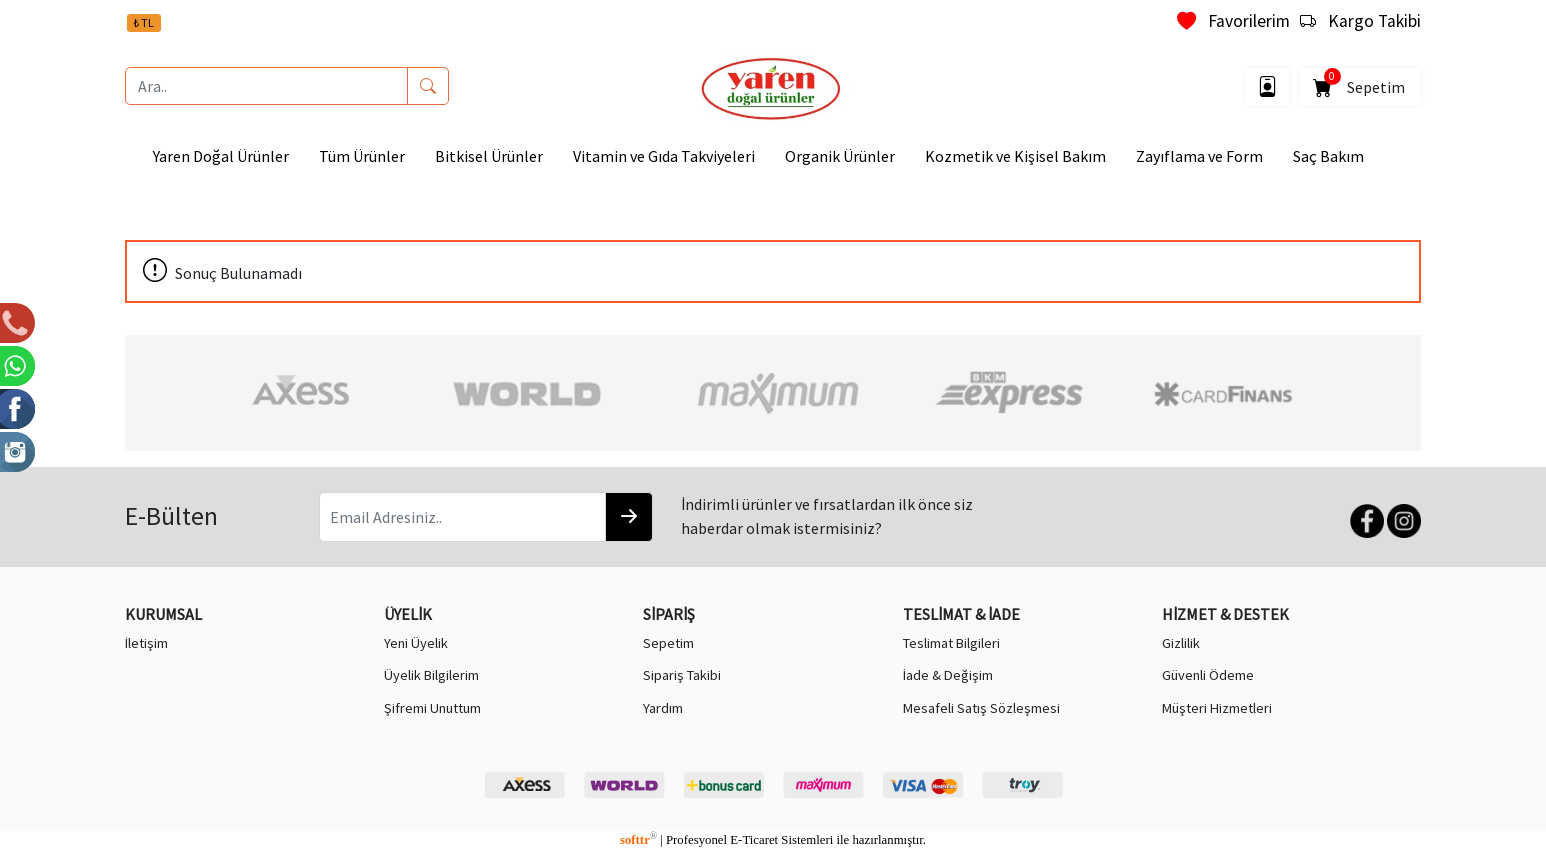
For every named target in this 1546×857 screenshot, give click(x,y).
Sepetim (1360, 83)
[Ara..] (266, 86)
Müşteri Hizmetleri (1217, 708)
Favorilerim (1233, 21)
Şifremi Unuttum (432, 708)
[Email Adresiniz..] (462, 517)
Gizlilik (1181, 643)
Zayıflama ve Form (1199, 156)
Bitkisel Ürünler (489, 156)
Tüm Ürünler (362, 156)
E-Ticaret (754, 840)
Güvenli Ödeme (1208, 675)
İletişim (146, 643)
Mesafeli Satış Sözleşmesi (981, 708)
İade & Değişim (948, 675)
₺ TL (144, 22)
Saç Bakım (1328, 156)
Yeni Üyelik (416, 643)
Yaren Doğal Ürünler (221, 156)
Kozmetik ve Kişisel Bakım (1015, 156)
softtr (638, 840)
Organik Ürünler (840, 156)
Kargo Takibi (1360, 21)
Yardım (663, 708)
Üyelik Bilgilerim (431, 675)
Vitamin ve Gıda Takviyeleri (664, 156)
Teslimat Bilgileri (951, 643)
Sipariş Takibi (682, 675)
